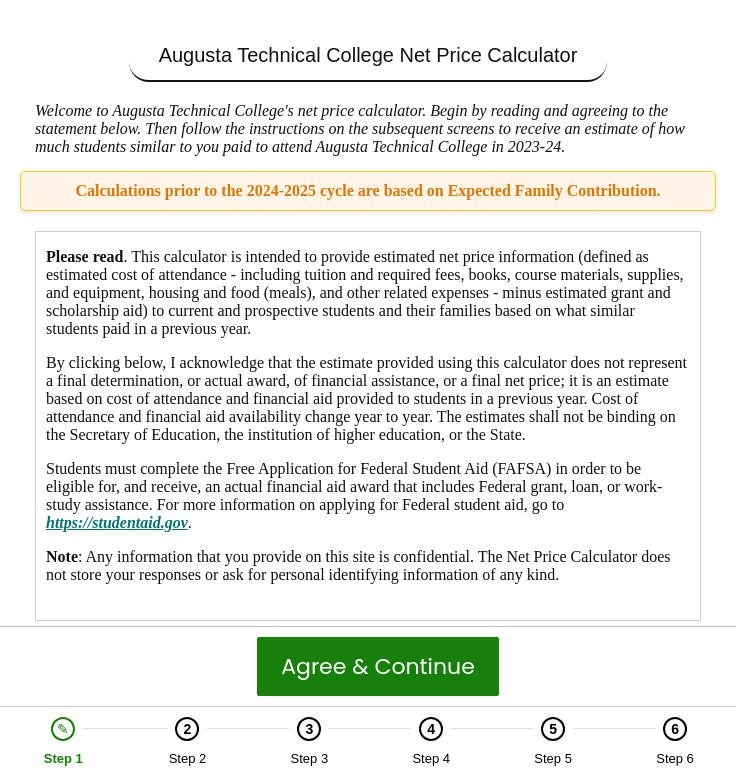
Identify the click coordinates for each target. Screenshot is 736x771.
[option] (63, 741)
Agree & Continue (378, 666)
